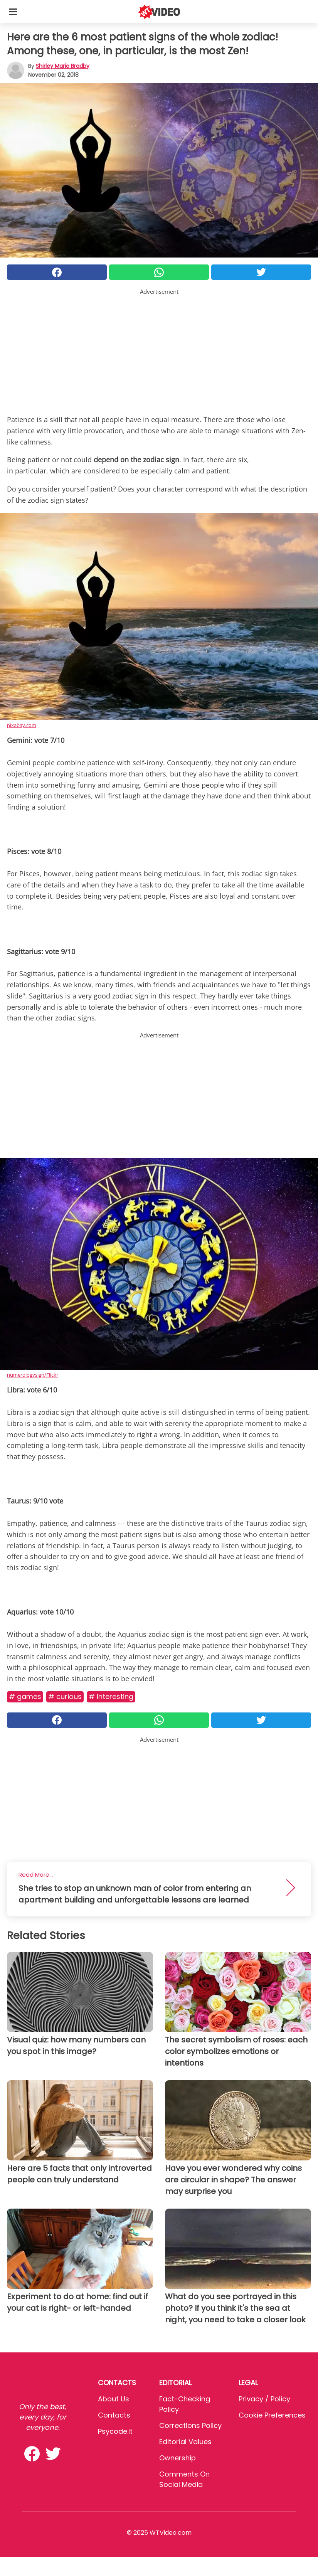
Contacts (114, 2415)
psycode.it (115, 2431)
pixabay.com (21, 725)
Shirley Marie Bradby (62, 66)
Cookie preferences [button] (272, 2415)
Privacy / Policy (264, 2399)
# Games (25, 1696)
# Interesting (111, 1696)
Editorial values (185, 2441)
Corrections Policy (190, 2425)
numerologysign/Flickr (32, 1374)
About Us (113, 2399)
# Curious (65, 1696)
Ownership (177, 2458)
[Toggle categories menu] (13, 11)
